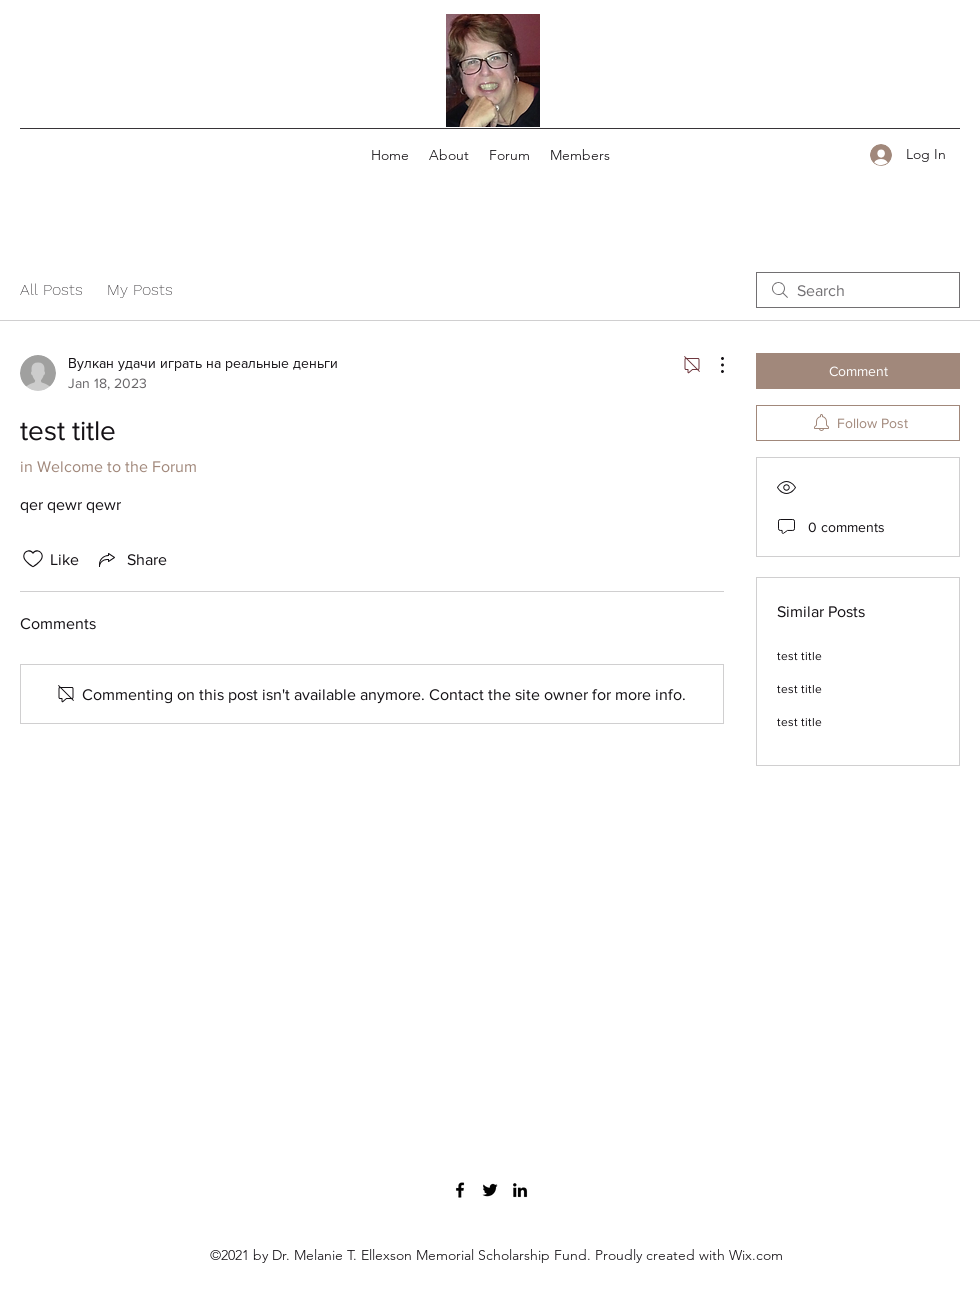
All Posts (51, 289)
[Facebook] (460, 1190)
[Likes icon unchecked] (33, 559)
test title (799, 656)
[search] (858, 290)
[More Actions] (712, 365)
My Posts (140, 289)
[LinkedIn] (520, 1190)
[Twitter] (490, 1190)
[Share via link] (131, 559)
